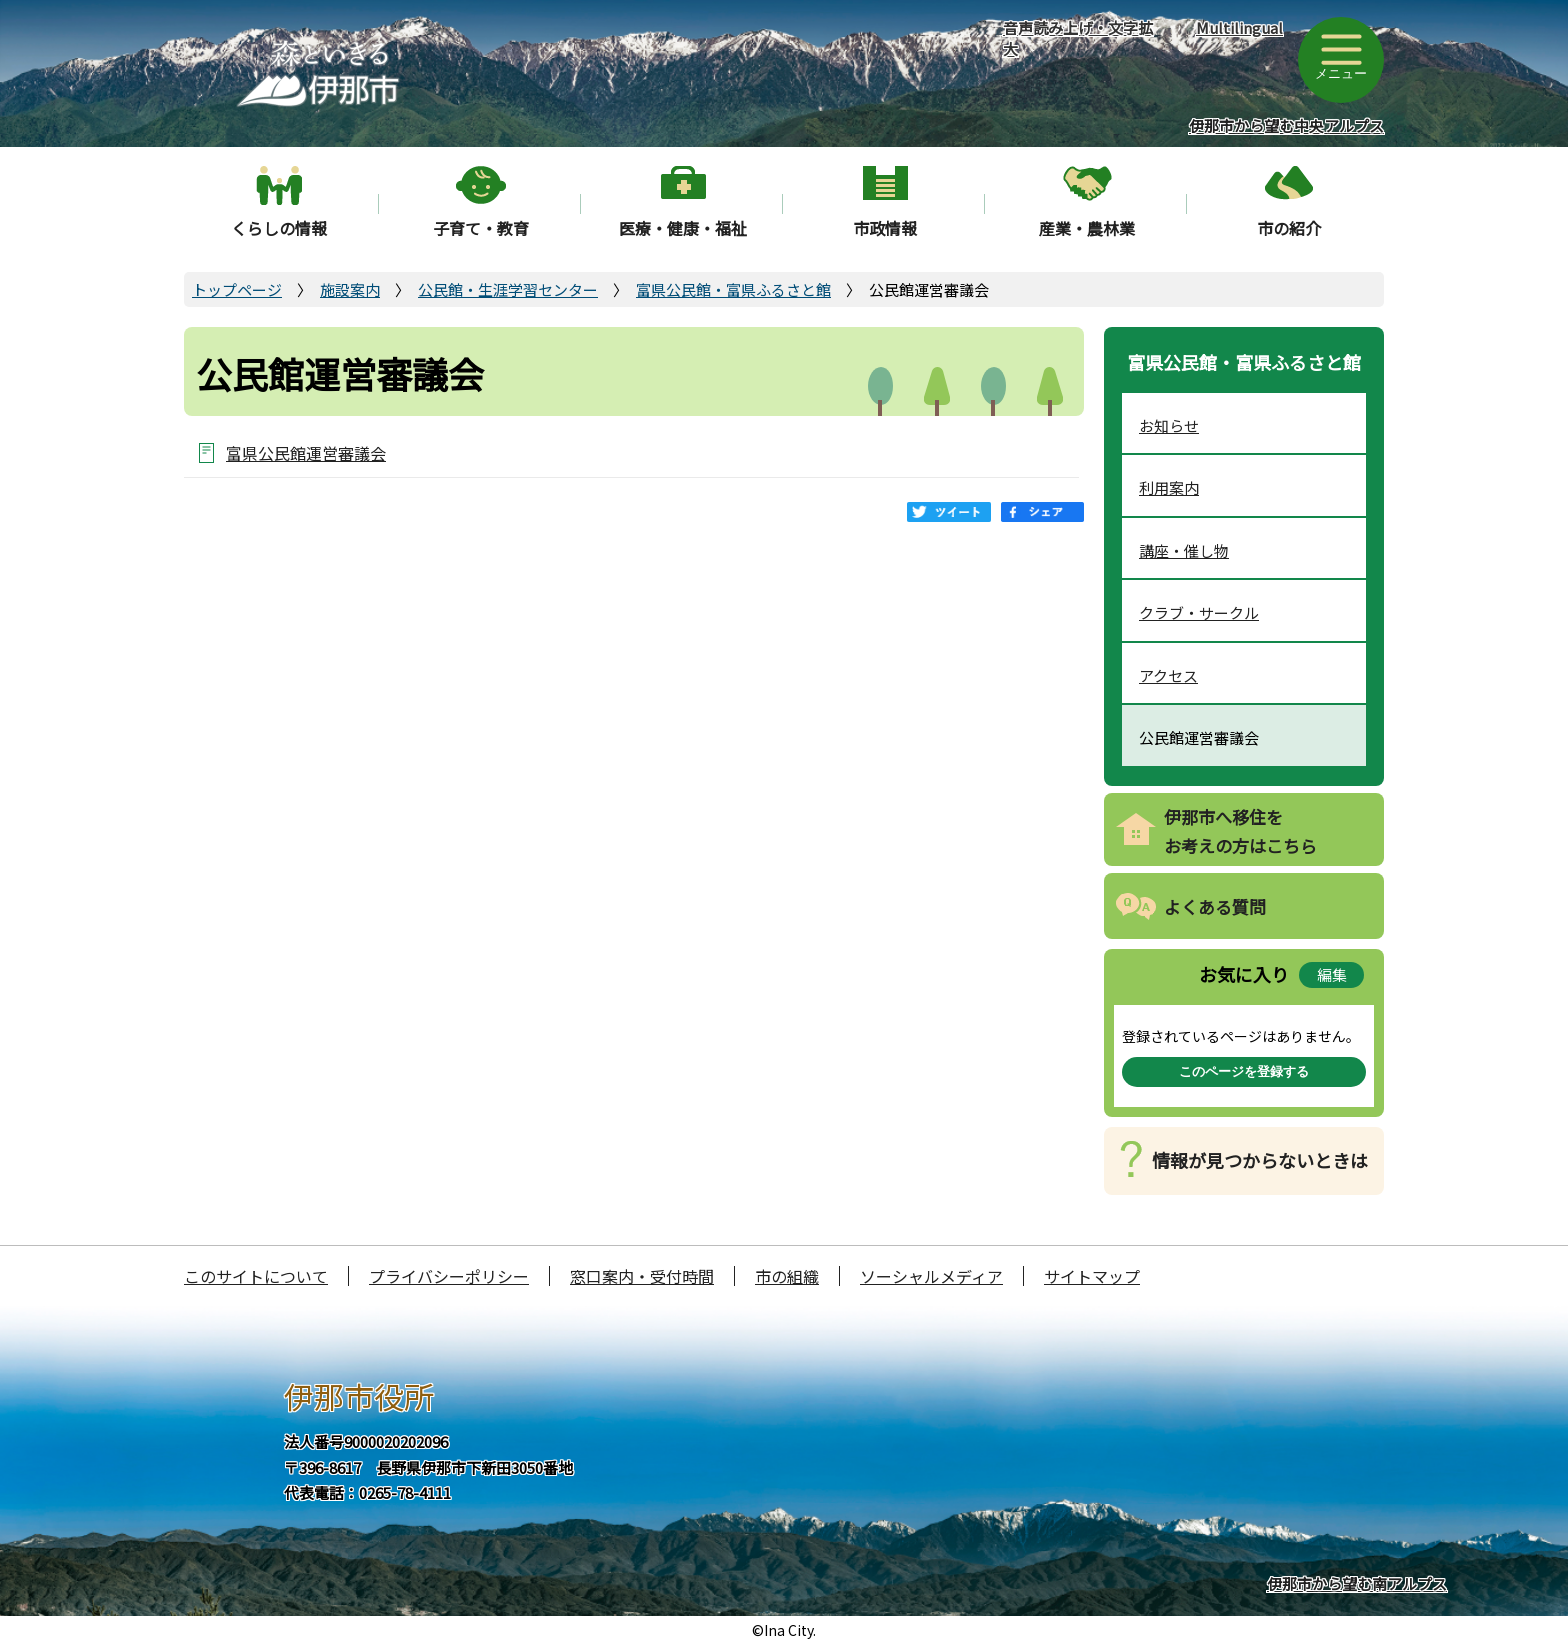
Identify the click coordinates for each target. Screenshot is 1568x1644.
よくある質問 (1215, 906)
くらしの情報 (279, 228)
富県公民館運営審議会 (306, 452)
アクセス (1168, 675)
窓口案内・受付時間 (642, 1276)
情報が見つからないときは (1260, 1160)
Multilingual (1239, 27)
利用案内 (1169, 487)
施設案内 (350, 289)
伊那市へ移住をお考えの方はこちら (1240, 831)
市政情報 (885, 228)
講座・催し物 (1184, 550)
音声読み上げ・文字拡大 (1078, 38)
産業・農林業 (1087, 228)
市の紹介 (1289, 228)
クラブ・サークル (1199, 612)
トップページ (237, 289)
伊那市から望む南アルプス (1357, 1583)
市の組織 (787, 1276)
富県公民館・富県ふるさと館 (733, 289)
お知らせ (1169, 425)
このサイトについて (256, 1276)
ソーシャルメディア (931, 1276)
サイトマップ (1092, 1276)
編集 (1332, 974)
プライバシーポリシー (449, 1276)
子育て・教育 (481, 228)
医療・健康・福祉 (683, 228)
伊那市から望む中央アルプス (1286, 125)
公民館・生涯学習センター (508, 289)
